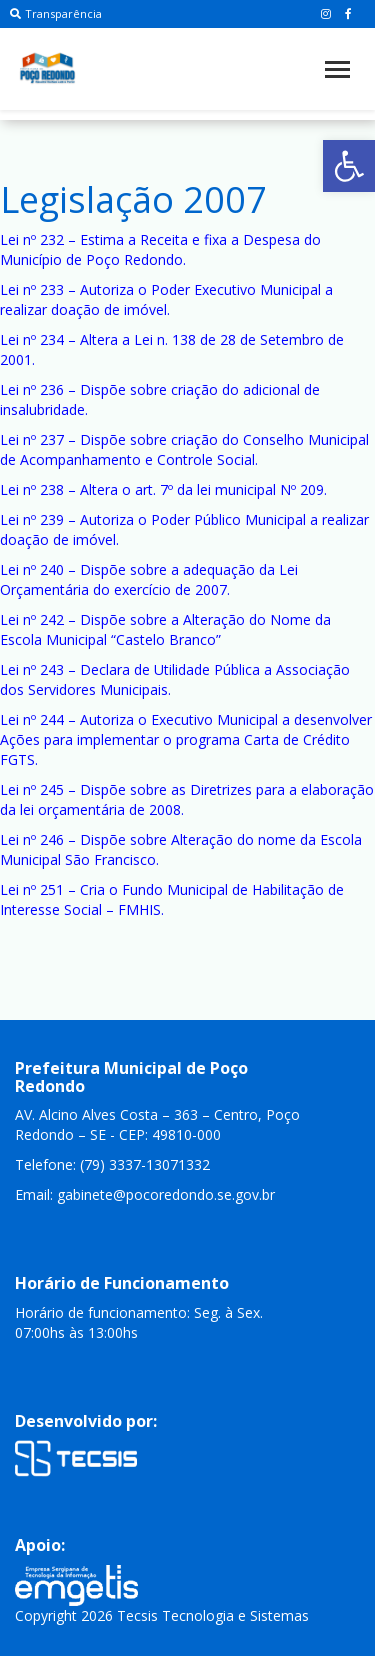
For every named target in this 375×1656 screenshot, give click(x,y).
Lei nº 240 (32, 569)
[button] (349, 166)
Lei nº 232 (32, 239)
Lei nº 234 (32, 339)
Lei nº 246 (32, 839)
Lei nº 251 (32, 889)
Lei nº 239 (32, 519)
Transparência (56, 13)
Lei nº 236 (32, 389)
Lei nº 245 (32, 789)
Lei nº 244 (32, 719)
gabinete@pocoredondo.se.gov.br (166, 1194)
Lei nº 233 (32, 289)
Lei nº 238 (32, 489)
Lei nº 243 (32, 669)
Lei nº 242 (32, 619)
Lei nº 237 (32, 439)
